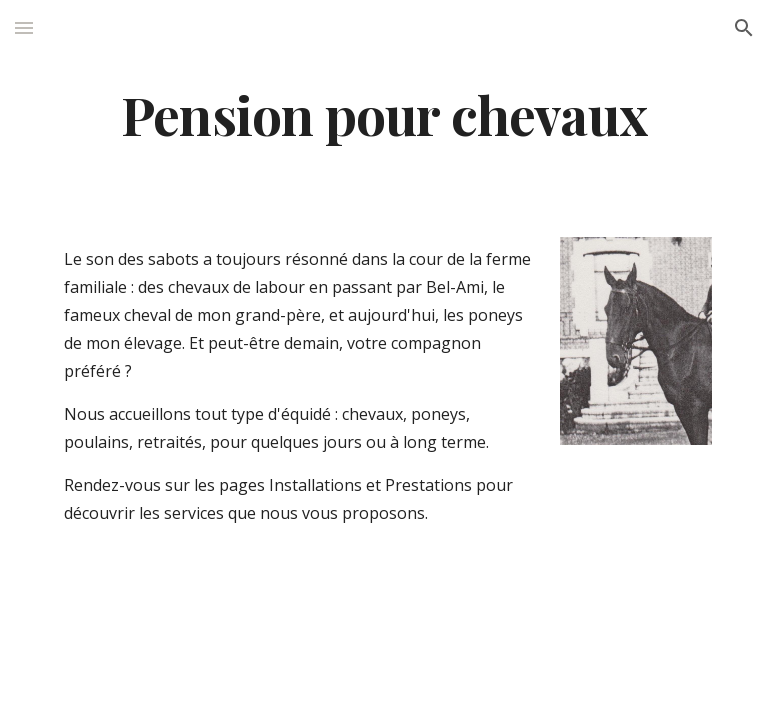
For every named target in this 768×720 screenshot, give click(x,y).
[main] (383, 113)
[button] (24, 27)
